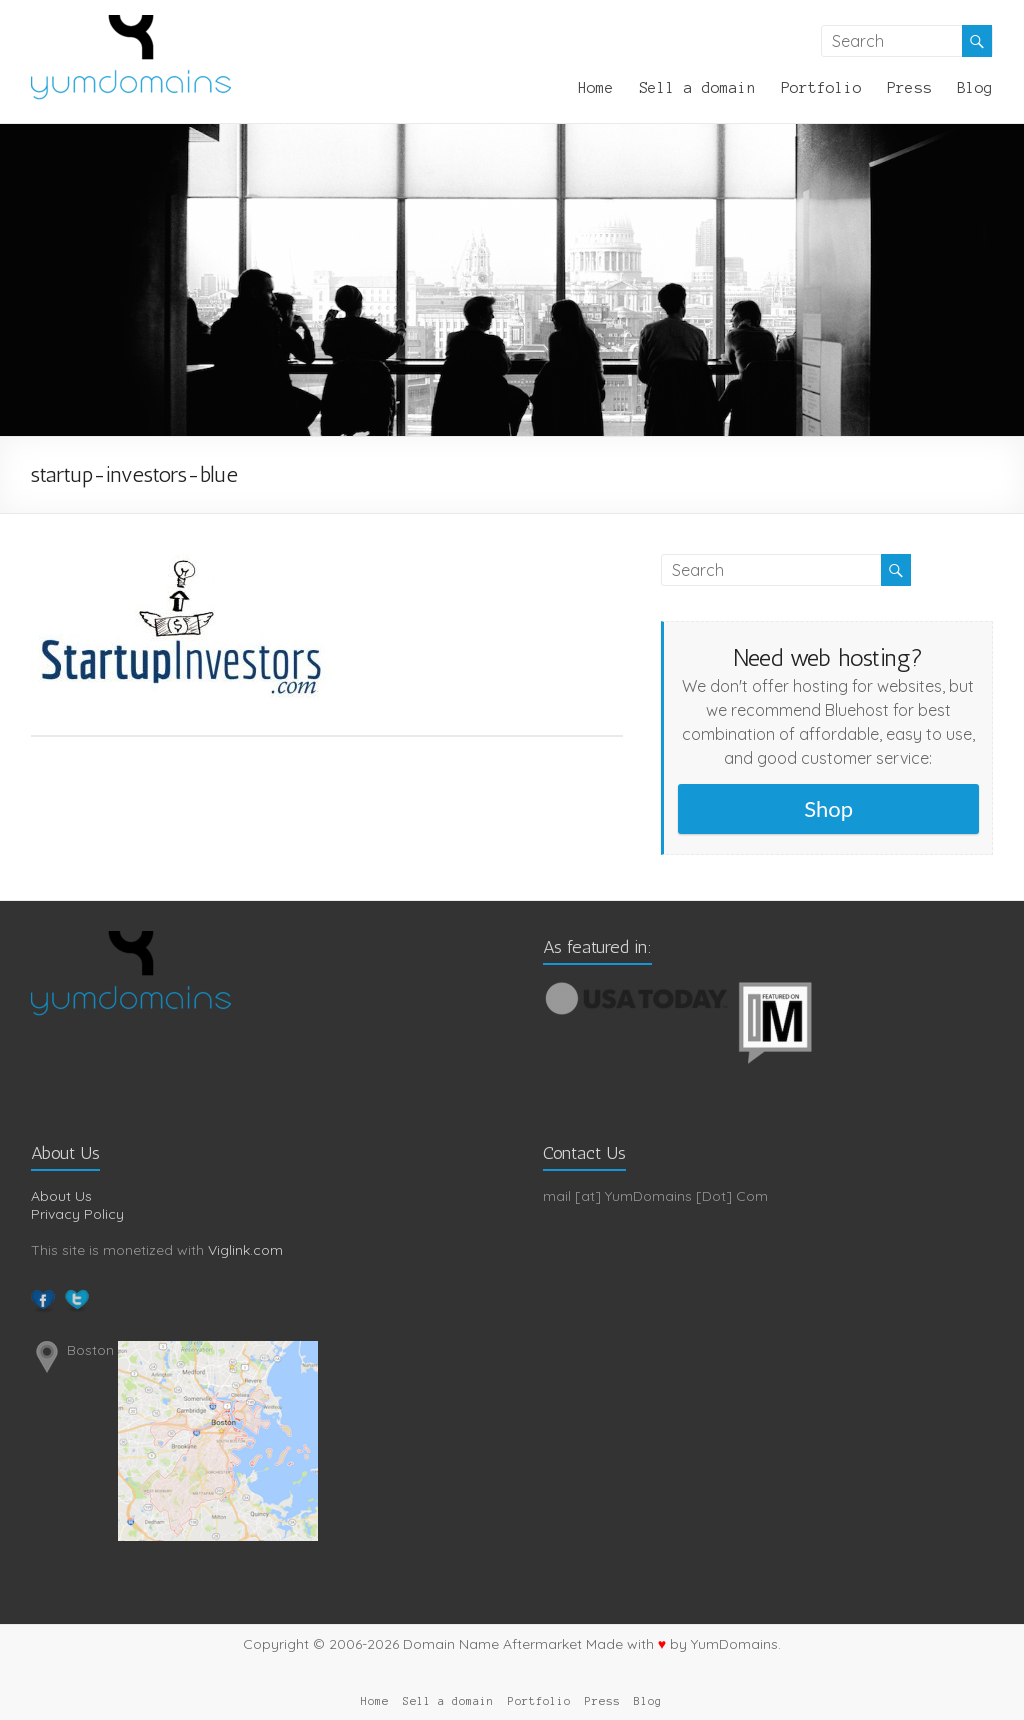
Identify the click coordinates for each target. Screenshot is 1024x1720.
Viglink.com (245, 1250)
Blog (975, 88)
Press (909, 88)
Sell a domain (697, 88)
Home (596, 88)
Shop (828, 808)
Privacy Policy (77, 1214)
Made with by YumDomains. (683, 1644)
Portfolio (821, 88)
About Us (61, 1196)
